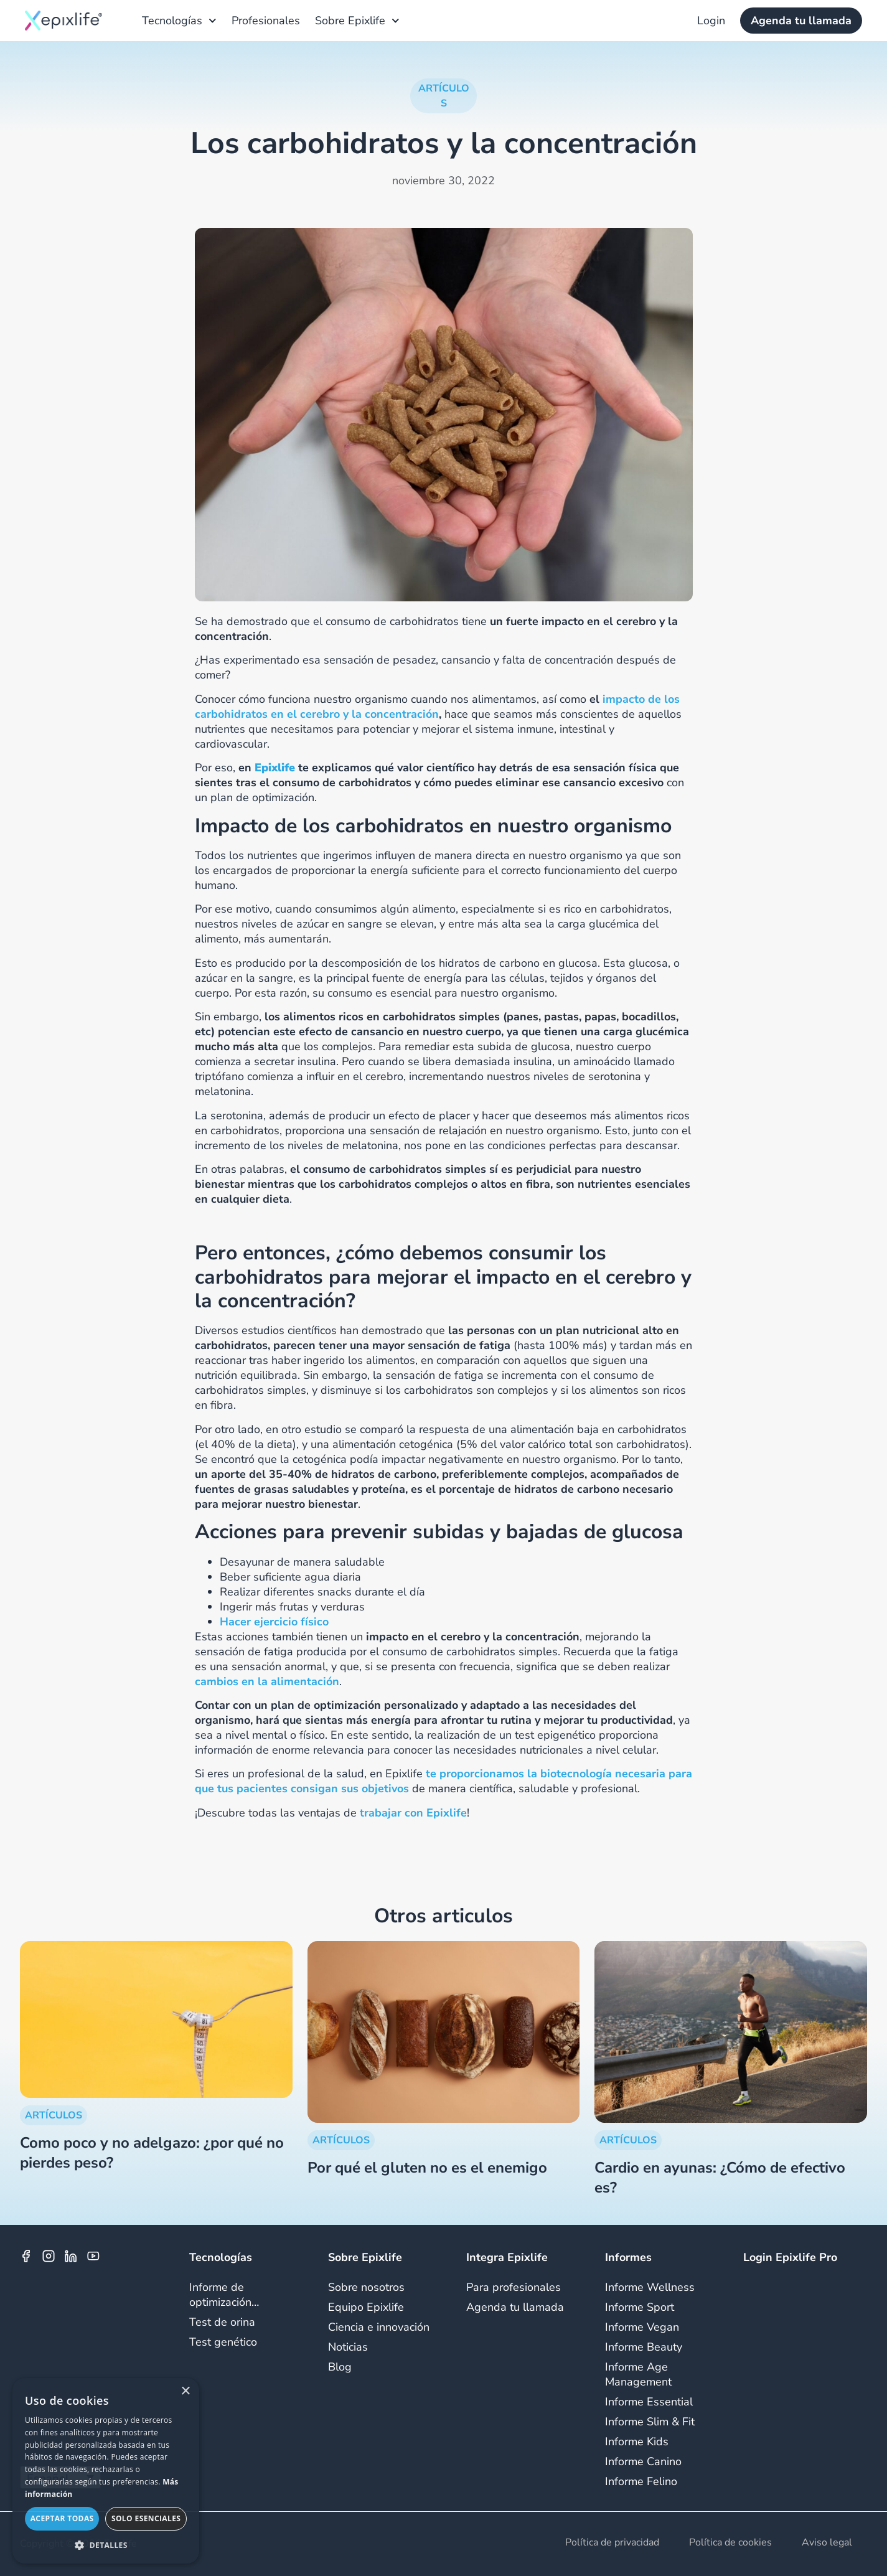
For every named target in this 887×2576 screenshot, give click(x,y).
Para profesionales (513, 2287)
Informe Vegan (642, 2327)
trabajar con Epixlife (413, 1812)
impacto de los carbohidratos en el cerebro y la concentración (437, 707)
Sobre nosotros (366, 2287)
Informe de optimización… (224, 2295)
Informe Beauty (643, 2346)
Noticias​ (348, 2346)
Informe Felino (641, 2481)
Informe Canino (643, 2461)
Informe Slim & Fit (650, 2421)
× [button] (185, 2391)
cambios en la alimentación (267, 1681)
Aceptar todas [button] (62, 2518)
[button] (106, 2545)
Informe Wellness (650, 2287)
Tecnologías (179, 21)
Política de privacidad (612, 2542)
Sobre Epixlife (357, 21)
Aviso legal (827, 2542)
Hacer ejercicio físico (274, 1621)
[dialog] (105, 2471)
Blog (340, 2366)
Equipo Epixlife (366, 2307)
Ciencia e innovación (378, 2327)
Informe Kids (637, 2441)
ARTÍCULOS (53, 2115)
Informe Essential (649, 2401)
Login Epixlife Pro (790, 2257)
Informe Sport (639, 2307)
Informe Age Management (638, 2374)
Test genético (223, 2341)
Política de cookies (730, 2542)
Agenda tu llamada (515, 2307)
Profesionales (266, 20)
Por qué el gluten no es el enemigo (427, 2168)
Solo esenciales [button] (146, 2518)
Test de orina (222, 2322)
